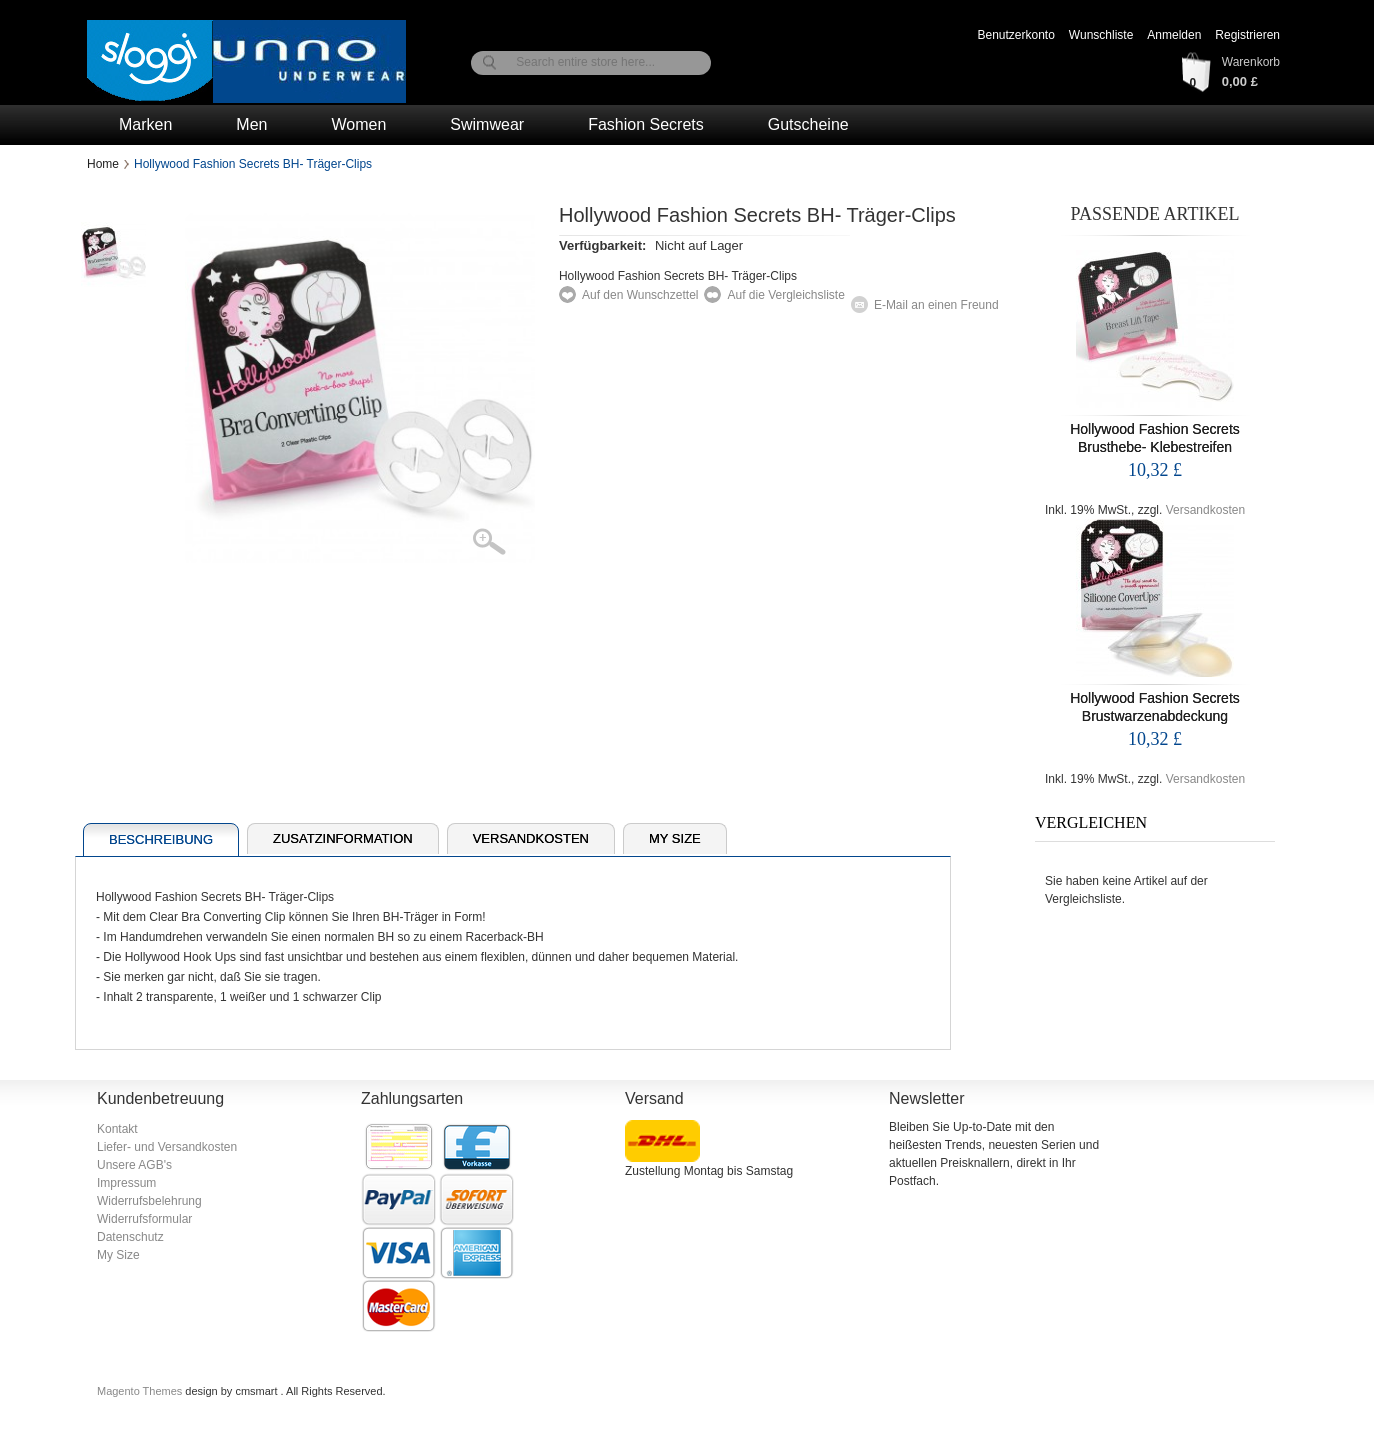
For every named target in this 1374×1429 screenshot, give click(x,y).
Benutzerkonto (1015, 35)
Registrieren (1247, 35)
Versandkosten (1205, 510)
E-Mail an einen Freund (936, 305)
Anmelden (1174, 35)
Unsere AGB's (134, 1165)
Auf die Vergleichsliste (785, 295)
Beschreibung (161, 839)
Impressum (126, 1183)
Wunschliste (1101, 35)
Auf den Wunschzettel (640, 295)
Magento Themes (141, 1391)
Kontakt (117, 1129)
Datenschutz (130, 1237)
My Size (675, 838)
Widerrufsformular (144, 1219)
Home (103, 164)
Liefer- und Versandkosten (167, 1147)
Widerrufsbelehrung (149, 1201)
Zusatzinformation (343, 838)
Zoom (501, 543)
